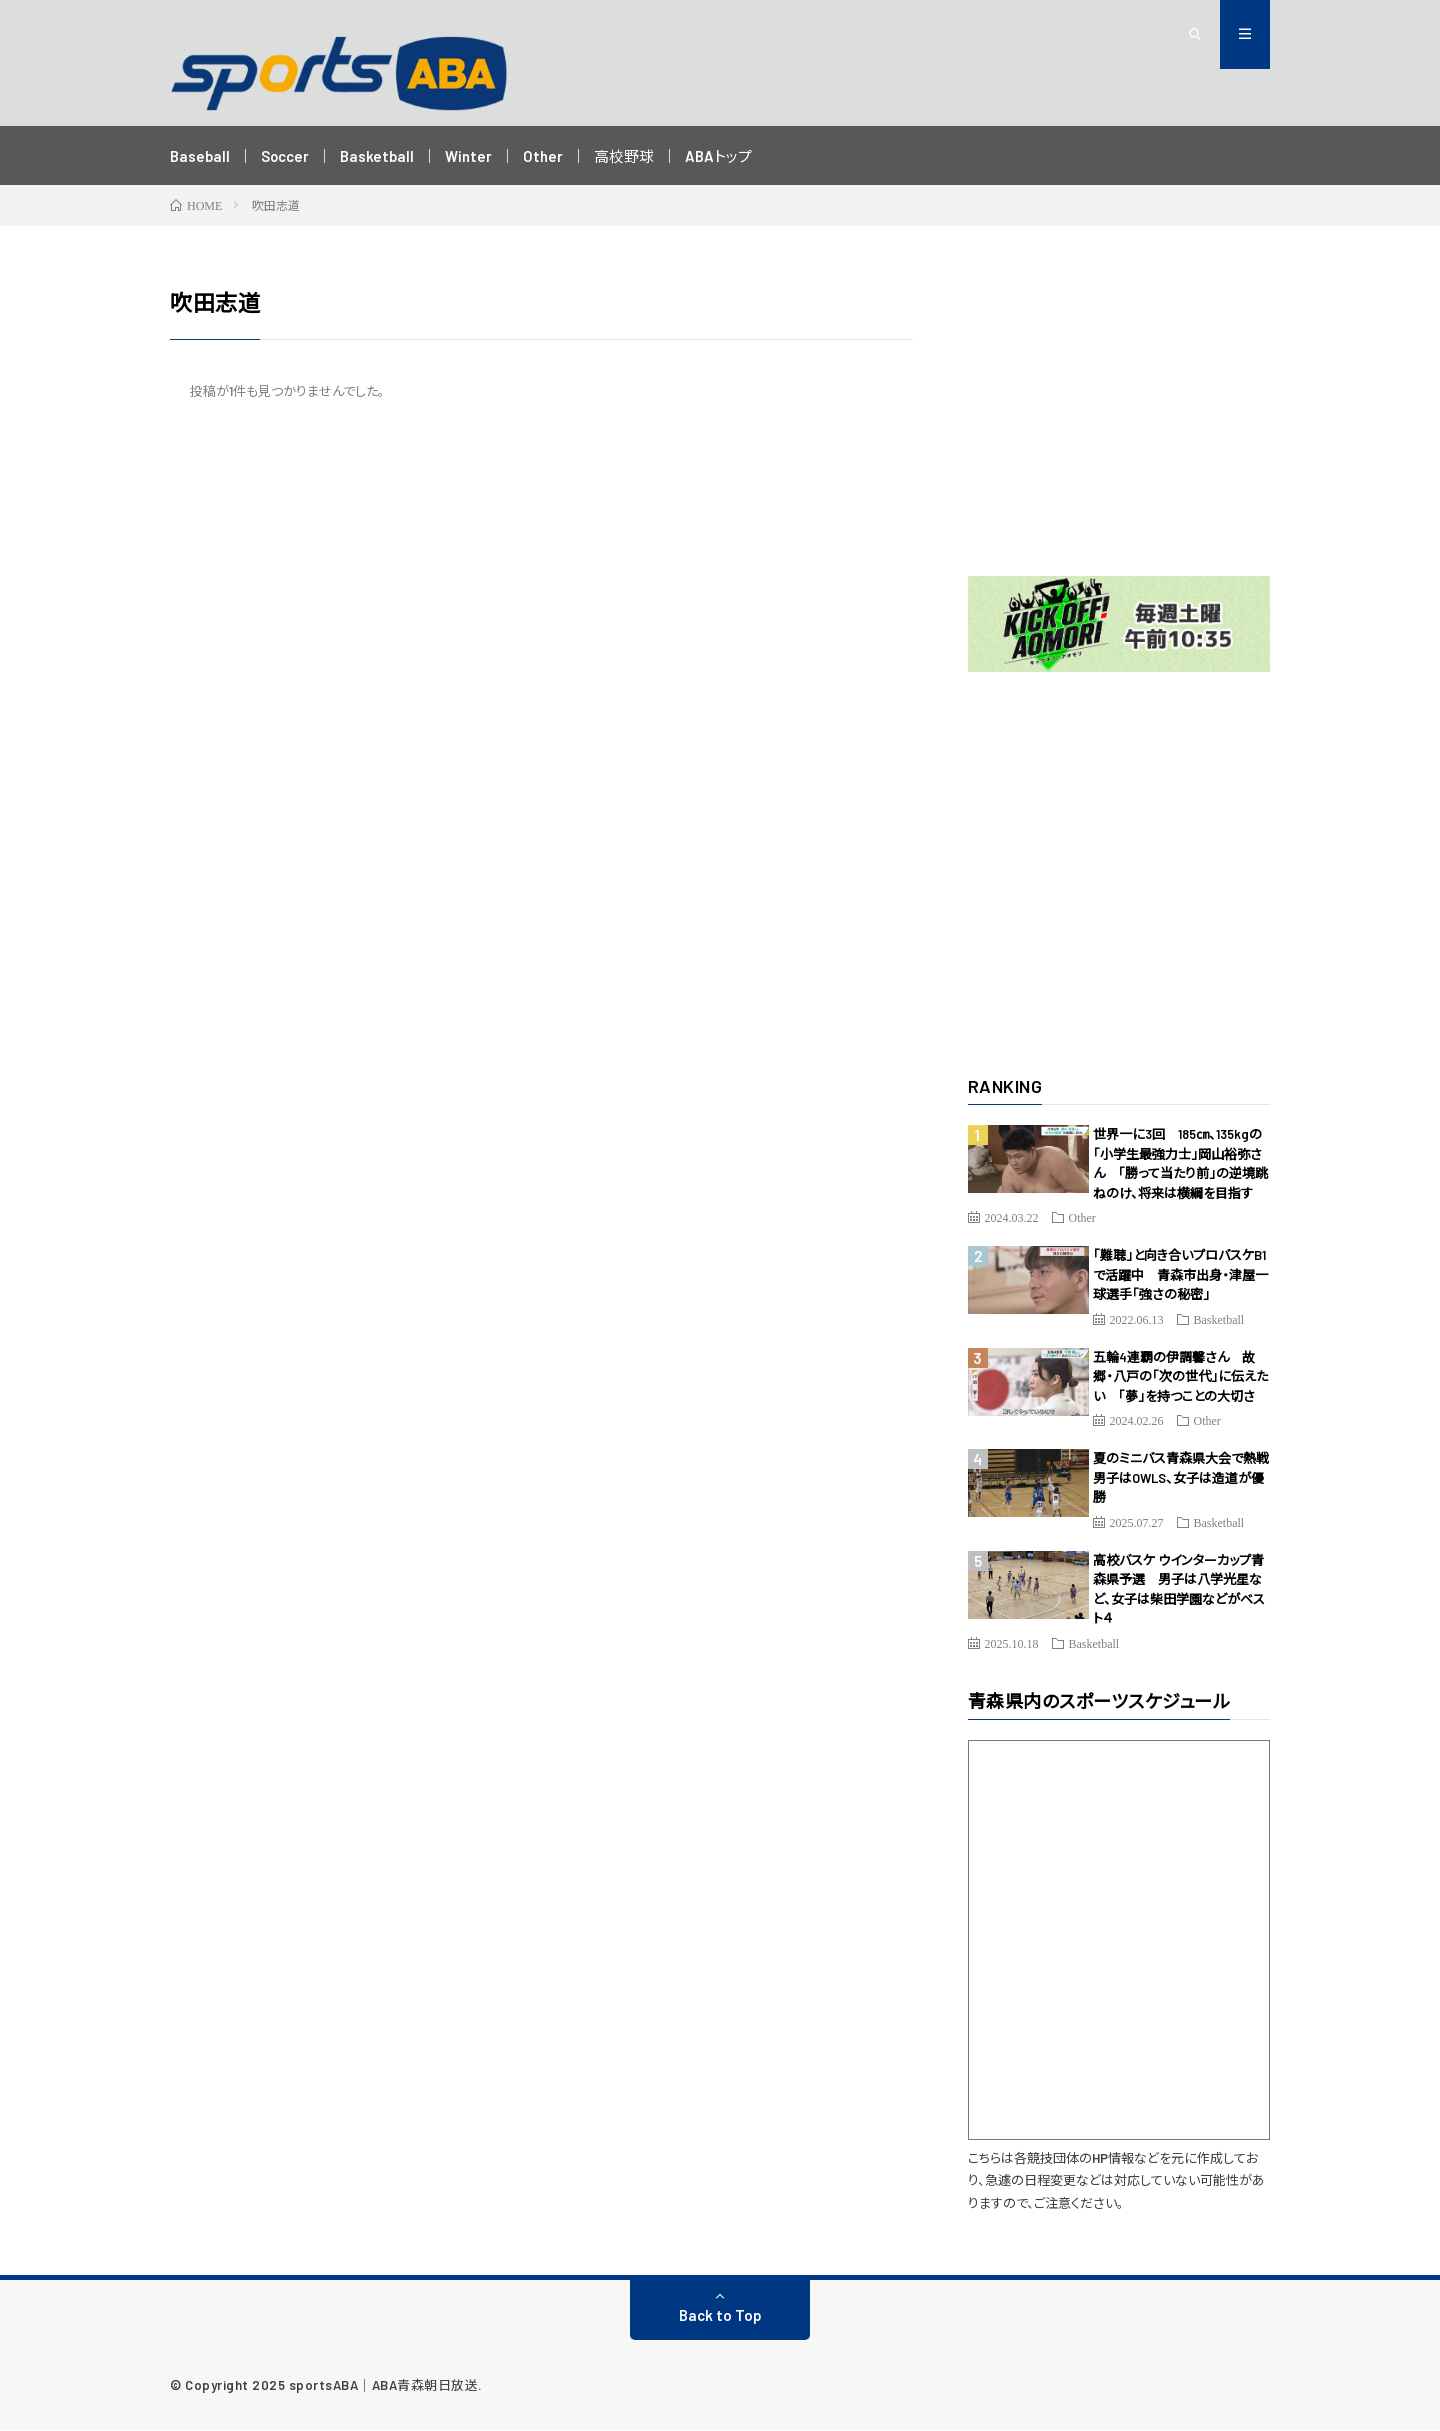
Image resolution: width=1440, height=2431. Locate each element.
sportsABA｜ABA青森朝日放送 (384, 2386)
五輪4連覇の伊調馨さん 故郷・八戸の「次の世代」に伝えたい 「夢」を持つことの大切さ (1180, 1377)
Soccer (285, 156)
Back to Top (720, 2316)
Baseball (200, 156)
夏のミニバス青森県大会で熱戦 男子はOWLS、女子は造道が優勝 (1187, 1479)
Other (544, 156)
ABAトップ (719, 156)
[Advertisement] (1119, 412)
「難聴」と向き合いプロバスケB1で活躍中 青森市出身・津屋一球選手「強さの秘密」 (1180, 1276)
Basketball (378, 156)
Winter (469, 156)
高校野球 (625, 156)
